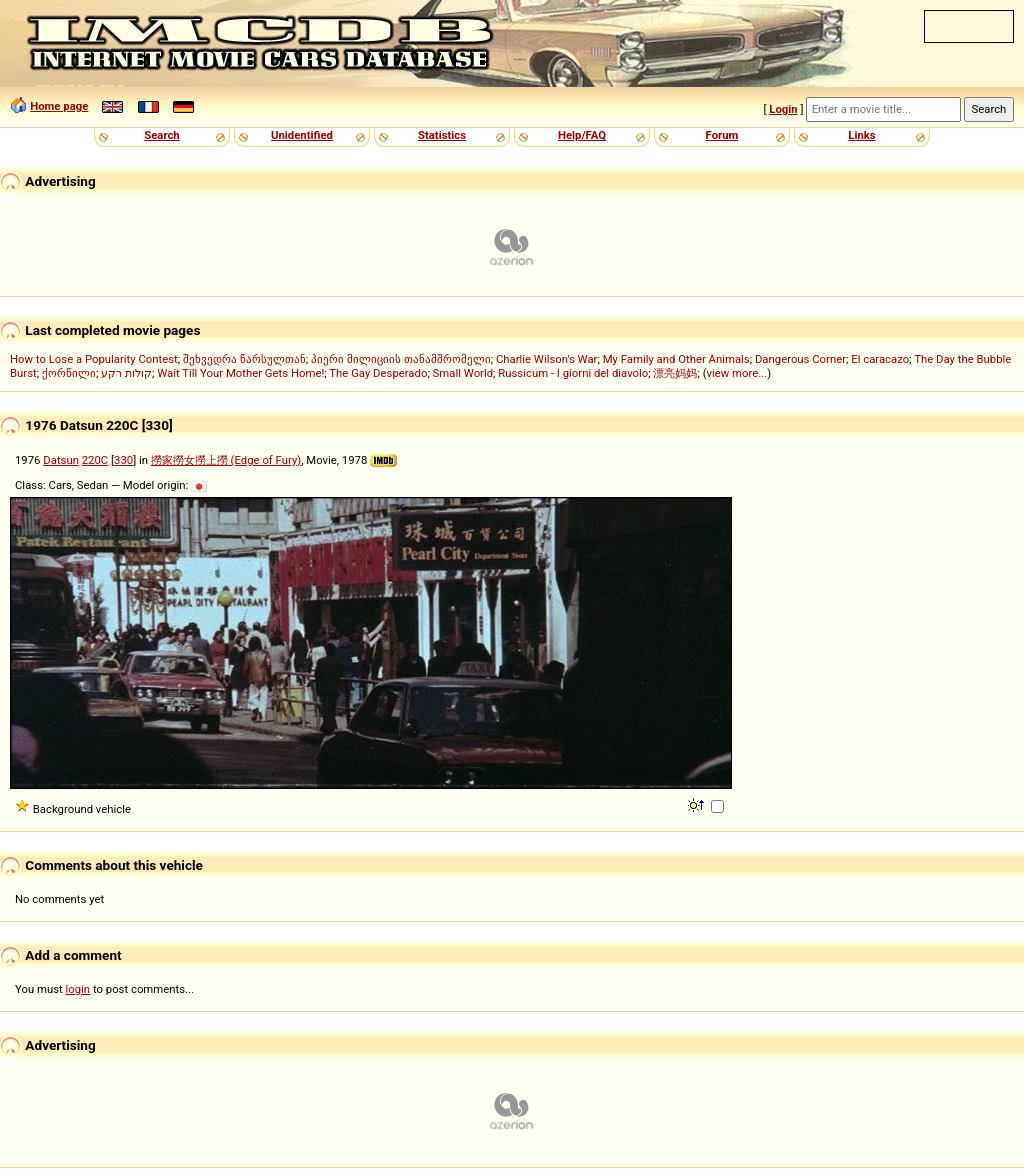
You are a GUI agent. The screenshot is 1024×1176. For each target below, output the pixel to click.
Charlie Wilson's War (547, 359)
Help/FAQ (582, 135)
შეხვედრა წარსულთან (244, 359)
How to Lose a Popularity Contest (94, 359)
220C (95, 460)
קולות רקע (126, 373)
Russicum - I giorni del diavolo (573, 373)
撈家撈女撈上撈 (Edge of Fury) (226, 460)
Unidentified (302, 135)
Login (783, 109)
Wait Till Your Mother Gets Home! (240, 373)
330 (123, 460)
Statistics (442, 135)
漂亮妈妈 (675, 373)
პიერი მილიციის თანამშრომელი (401, 359)
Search (161, 135)
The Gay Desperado (378, 373)
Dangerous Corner (800, 359)
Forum (722, 135)
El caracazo (880, 359)
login (78, 989)
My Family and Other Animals (676, 359)
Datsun (61, 460)
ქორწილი (69, 373)
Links (861, 135)
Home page (59, 106)
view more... (737, 373)
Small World (463, 373)
